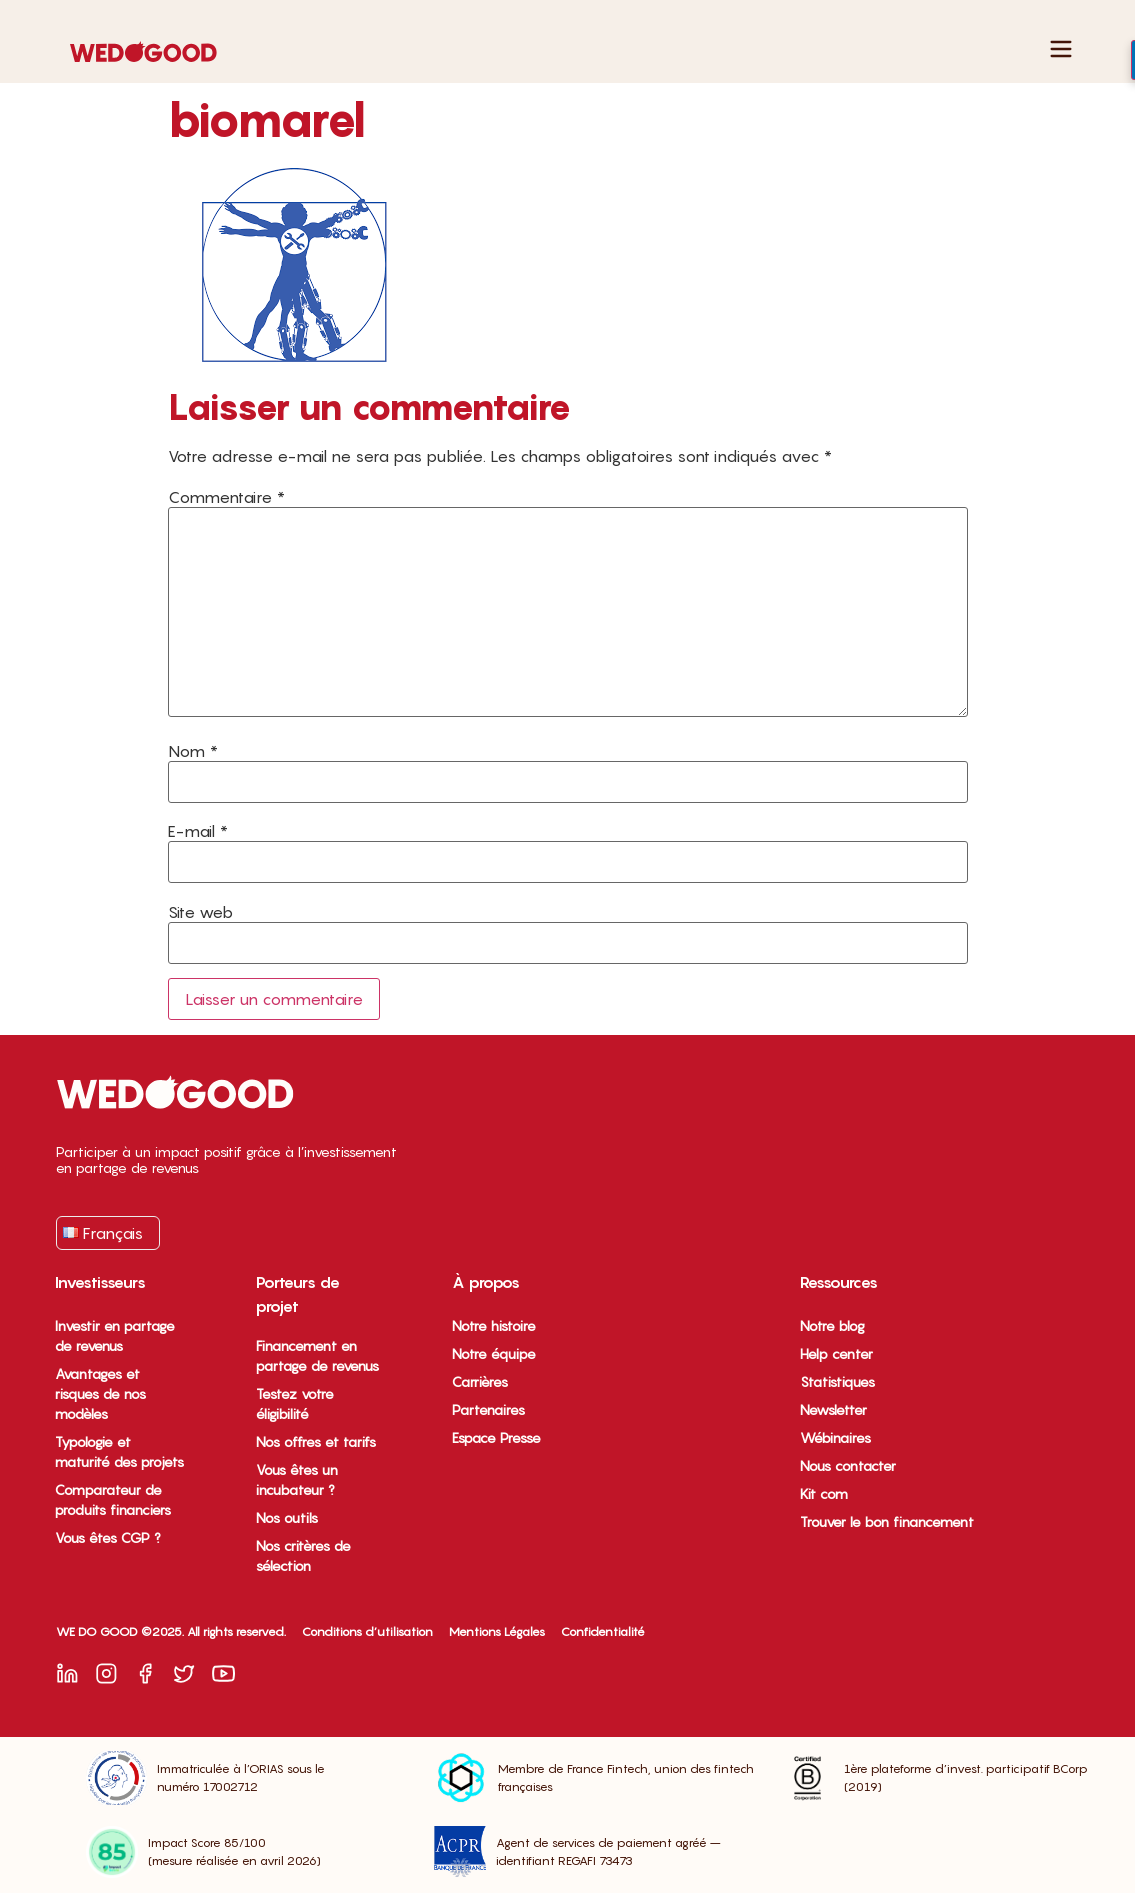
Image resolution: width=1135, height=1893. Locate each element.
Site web (200, 912)
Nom (193, 751)
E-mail (198, 831)
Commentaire (226, 497)
